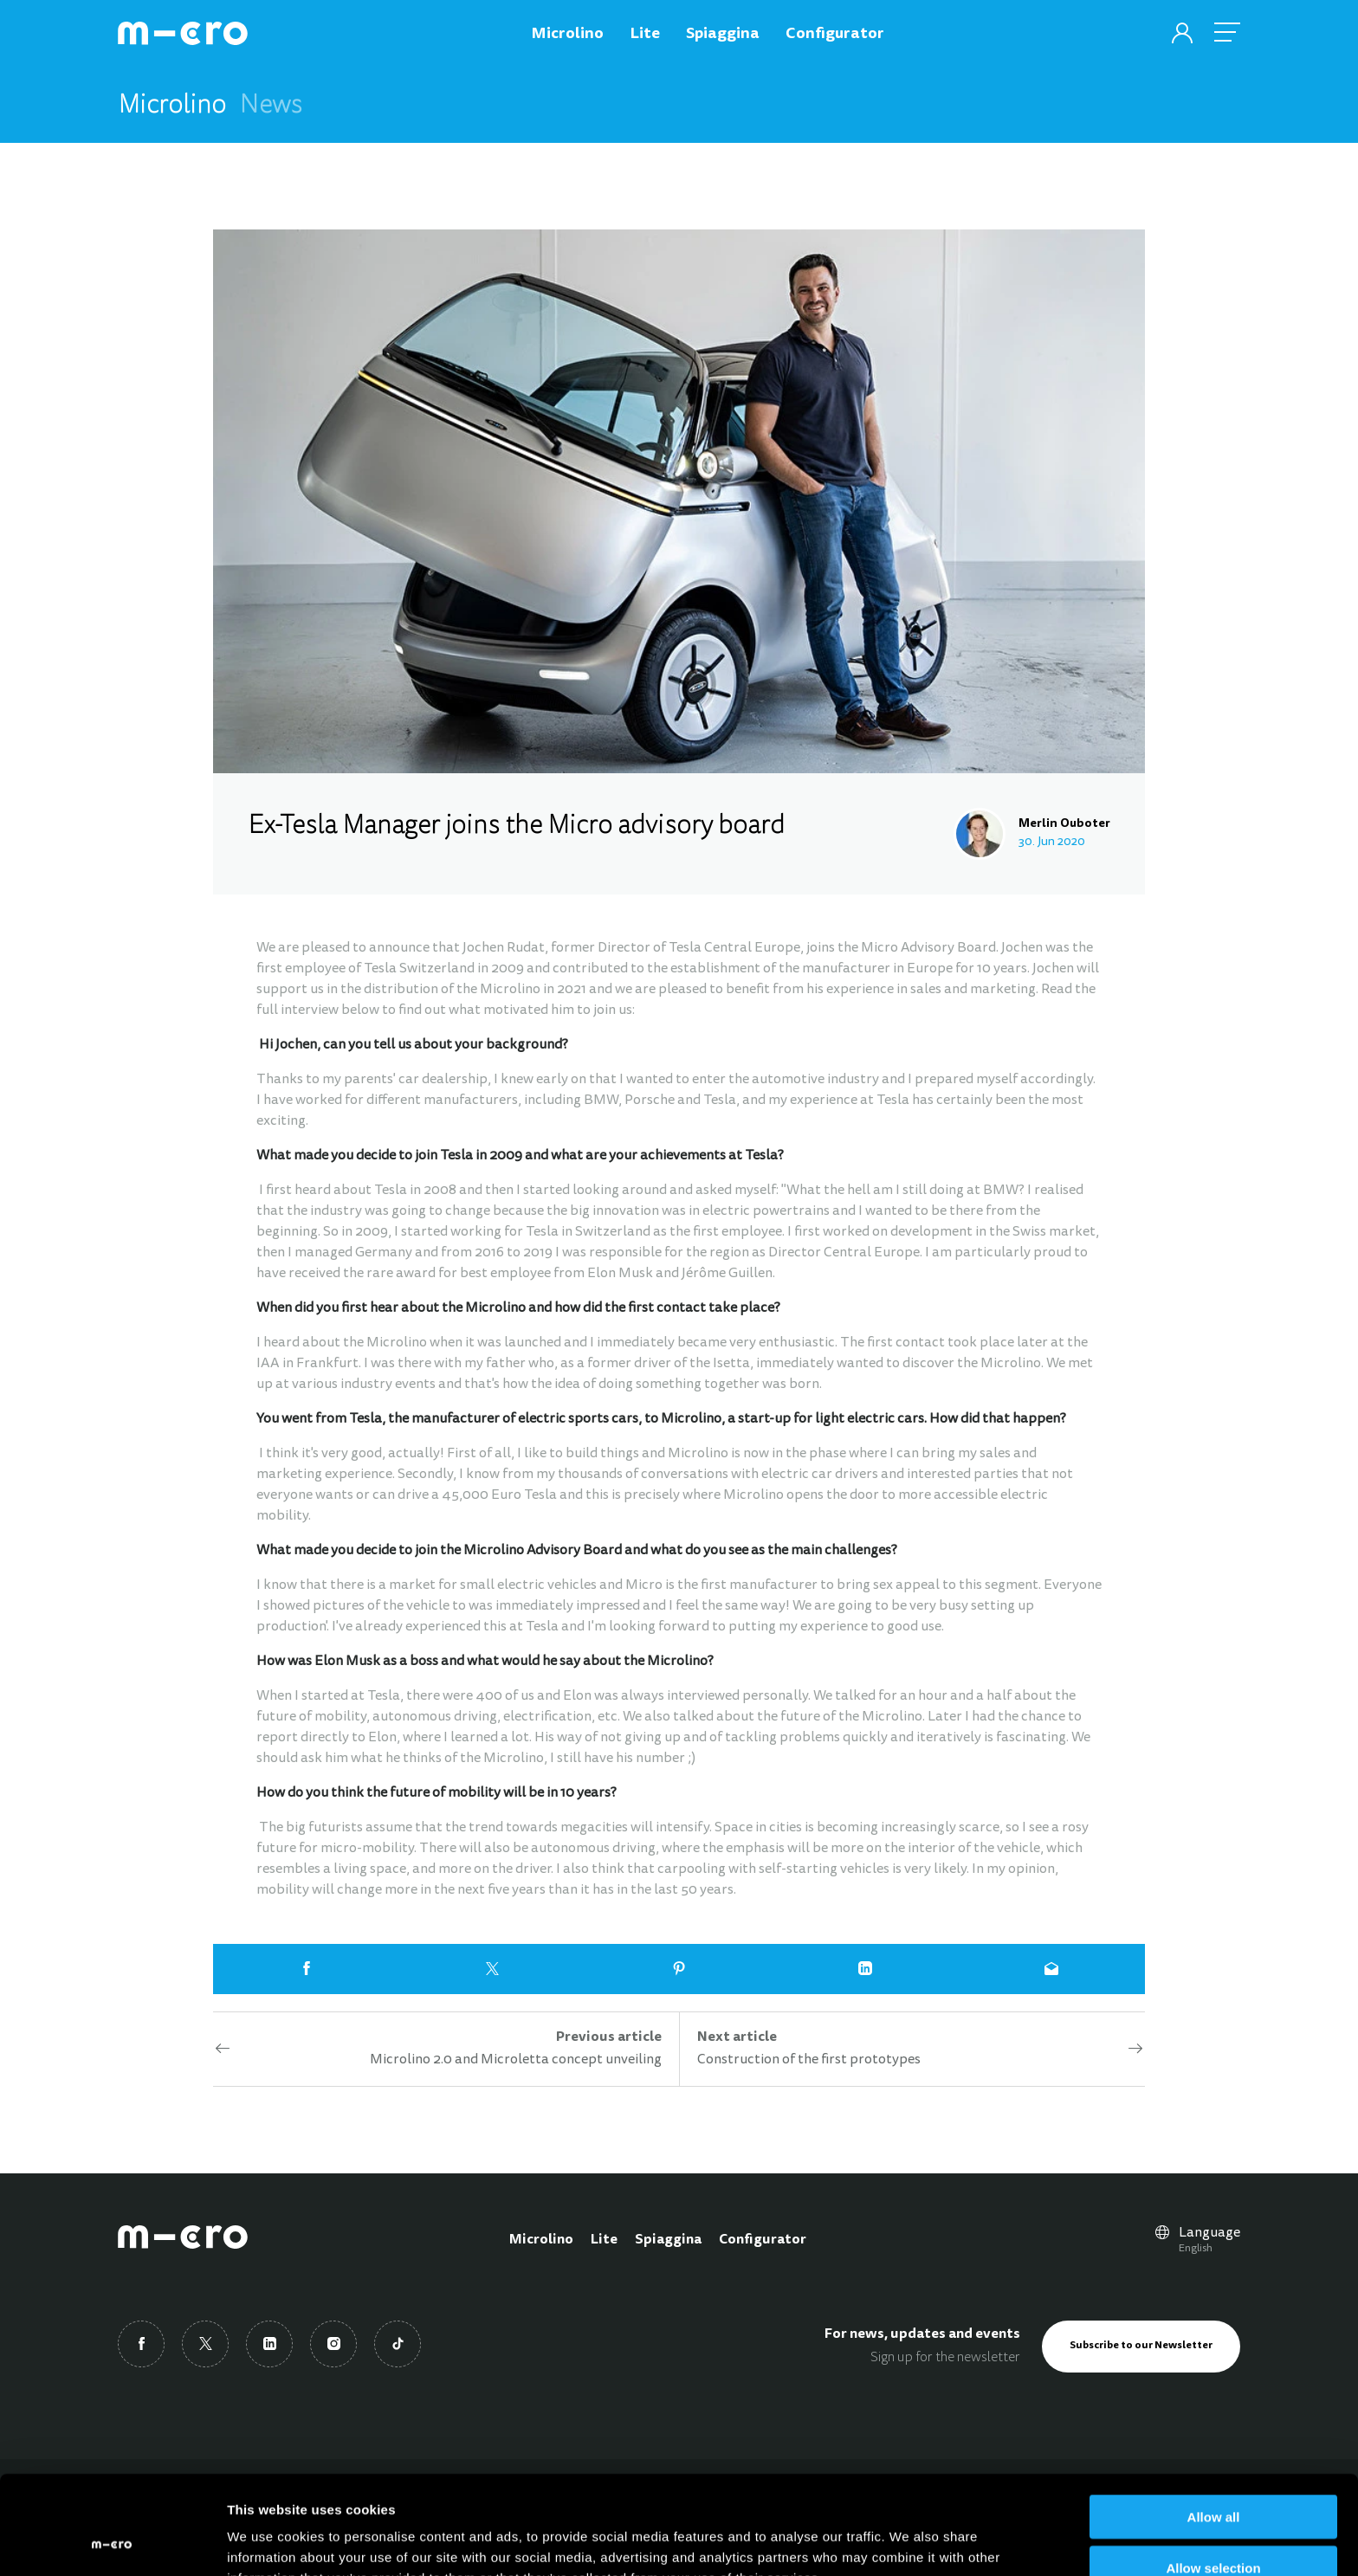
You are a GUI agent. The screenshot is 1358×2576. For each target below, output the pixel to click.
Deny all (1213, 2526)
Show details (909, 2541)
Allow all (1213, 2424)
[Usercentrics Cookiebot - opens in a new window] (112, 2542)
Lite (604, 2240)
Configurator (762, 2240)
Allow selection (1213, 2475)
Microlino (541, 2240)
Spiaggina (668, 2240)
